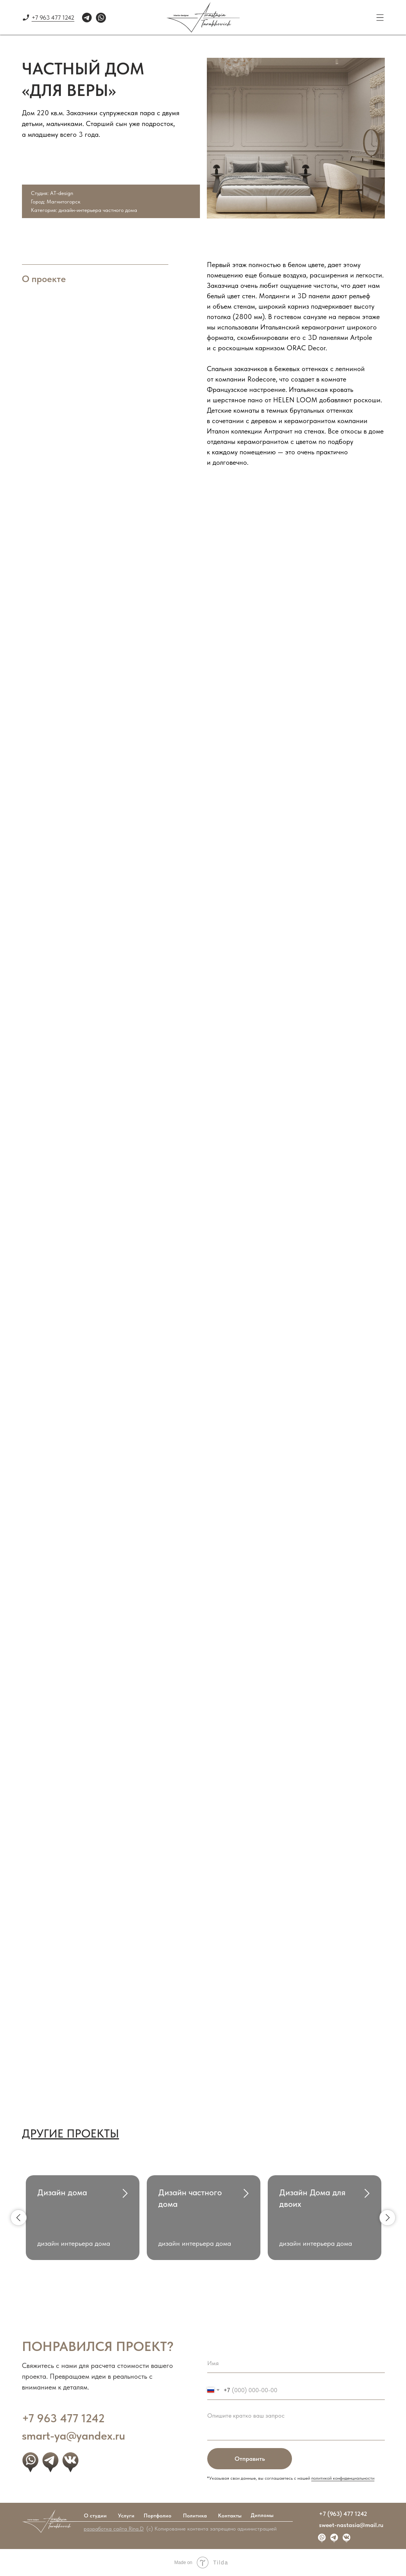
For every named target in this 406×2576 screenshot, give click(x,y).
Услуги (126, 2515)
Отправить (250, 2458)
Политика (195, 2515)
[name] (296, 2363)
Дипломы (262, 2515)
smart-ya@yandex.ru (73, 2435)
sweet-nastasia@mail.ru (351, 2525)
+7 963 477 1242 (53, 17)
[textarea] (296, 2424)
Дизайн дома (62, 2192)
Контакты (230, 2515)
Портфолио (157, 2515)
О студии (95, 2515)
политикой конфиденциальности (342, 2478)
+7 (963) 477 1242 (343, 2513)
